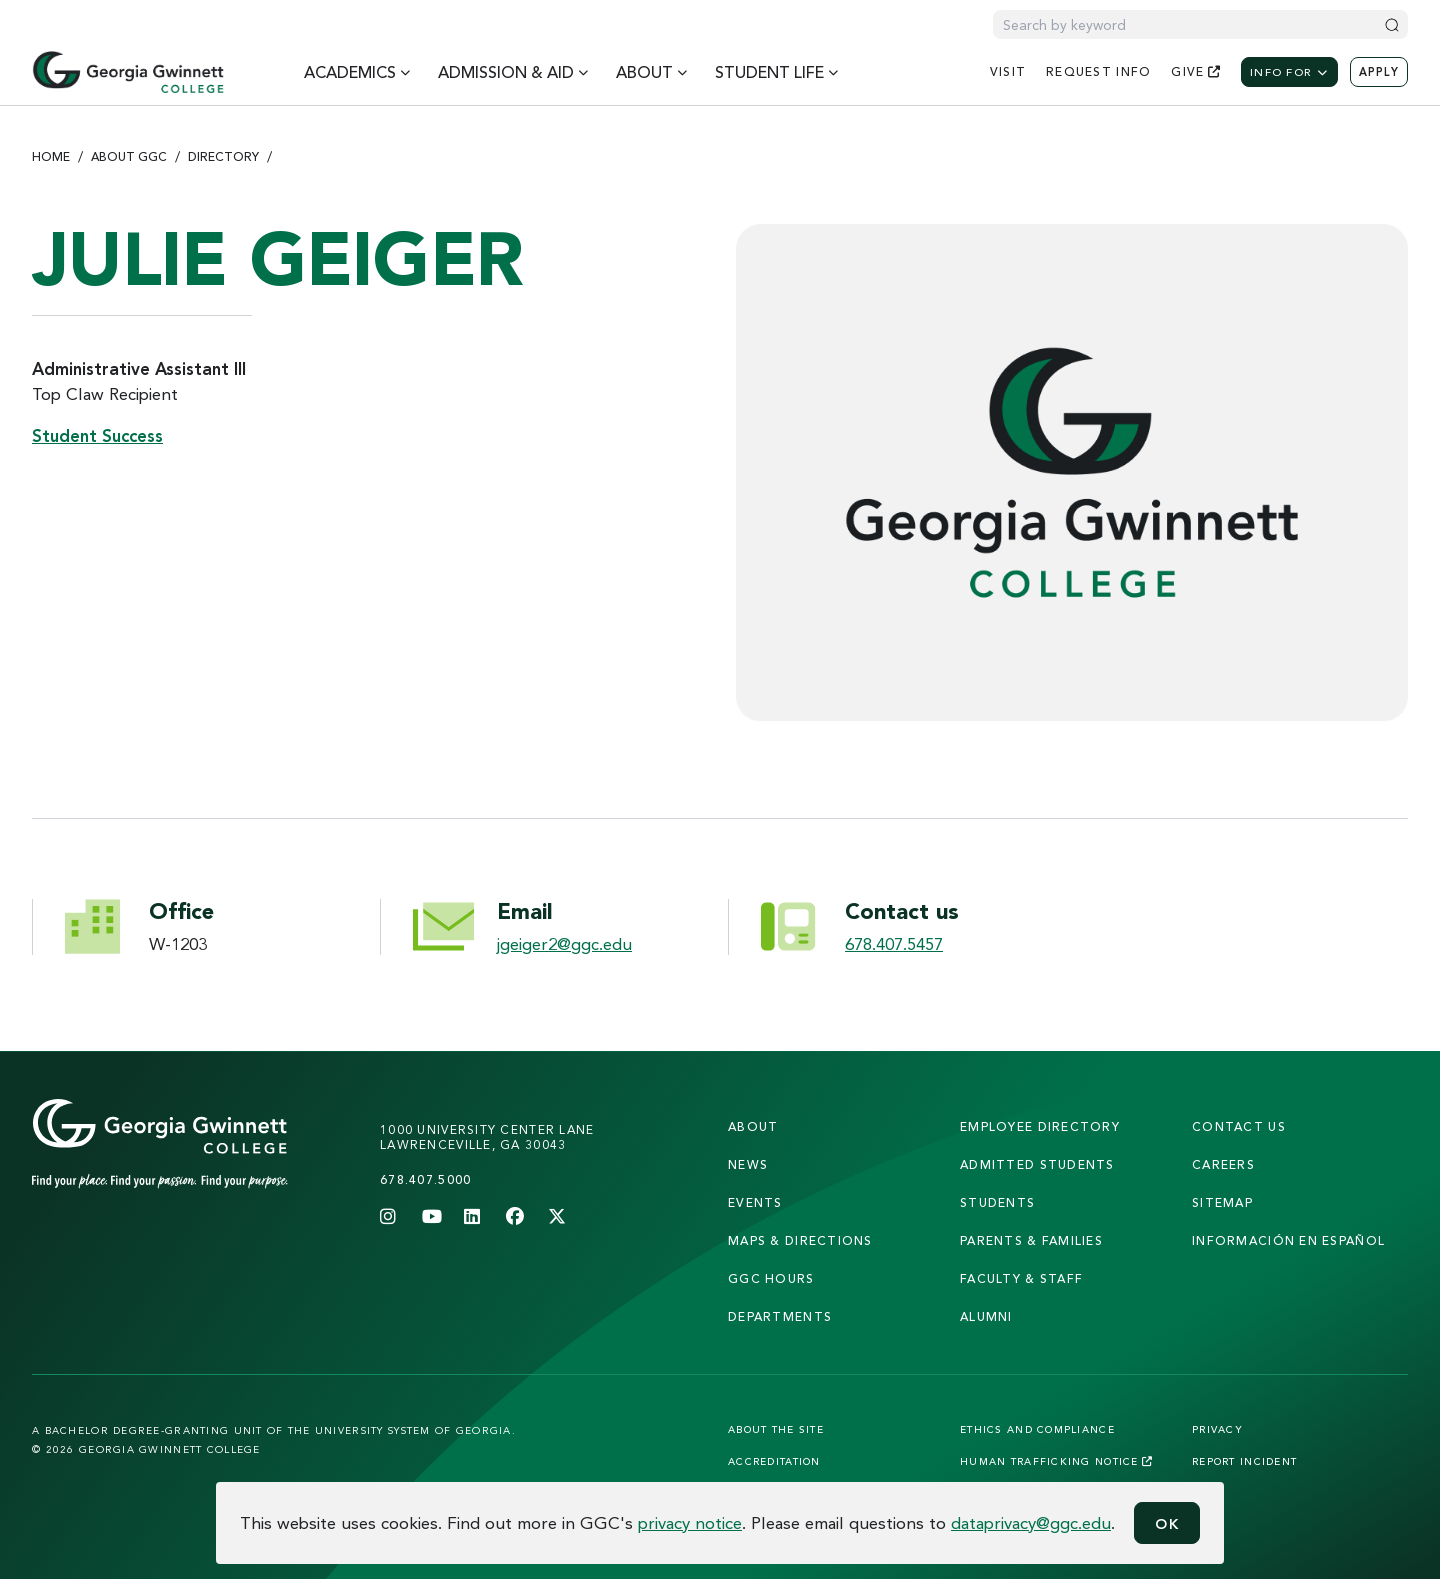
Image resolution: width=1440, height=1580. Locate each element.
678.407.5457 (894, 943)
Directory (223, 156)
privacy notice (690, 1522)
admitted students (1037, 1164)
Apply (1379, 72)
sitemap (1222, 1202)
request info (1098, 71)
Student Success (97, 435)
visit (1008, 71)
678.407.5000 (425, 1179)
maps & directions (800, 1240)
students (997, 1202)
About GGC (129, 156)
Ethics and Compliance (1037, 1429)
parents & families (1031, 1240)
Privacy (1217, 1429)
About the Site (776, 1429)
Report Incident (1244, 1461)
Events (755, 1202)
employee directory (1040, 1126)
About (753, 1126)
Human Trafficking (1056, 1461)
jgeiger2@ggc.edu (564, 943)
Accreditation (774, 1461)
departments (780, 1316)
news (748, 1164)
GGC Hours (771, 1278)
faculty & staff (1021, 1278)
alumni (986, 1316)
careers (1223, 1164)
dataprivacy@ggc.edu (1031, 1522)
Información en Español (1288, 1240)
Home (51, 156)
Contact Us (1239, 1126)
